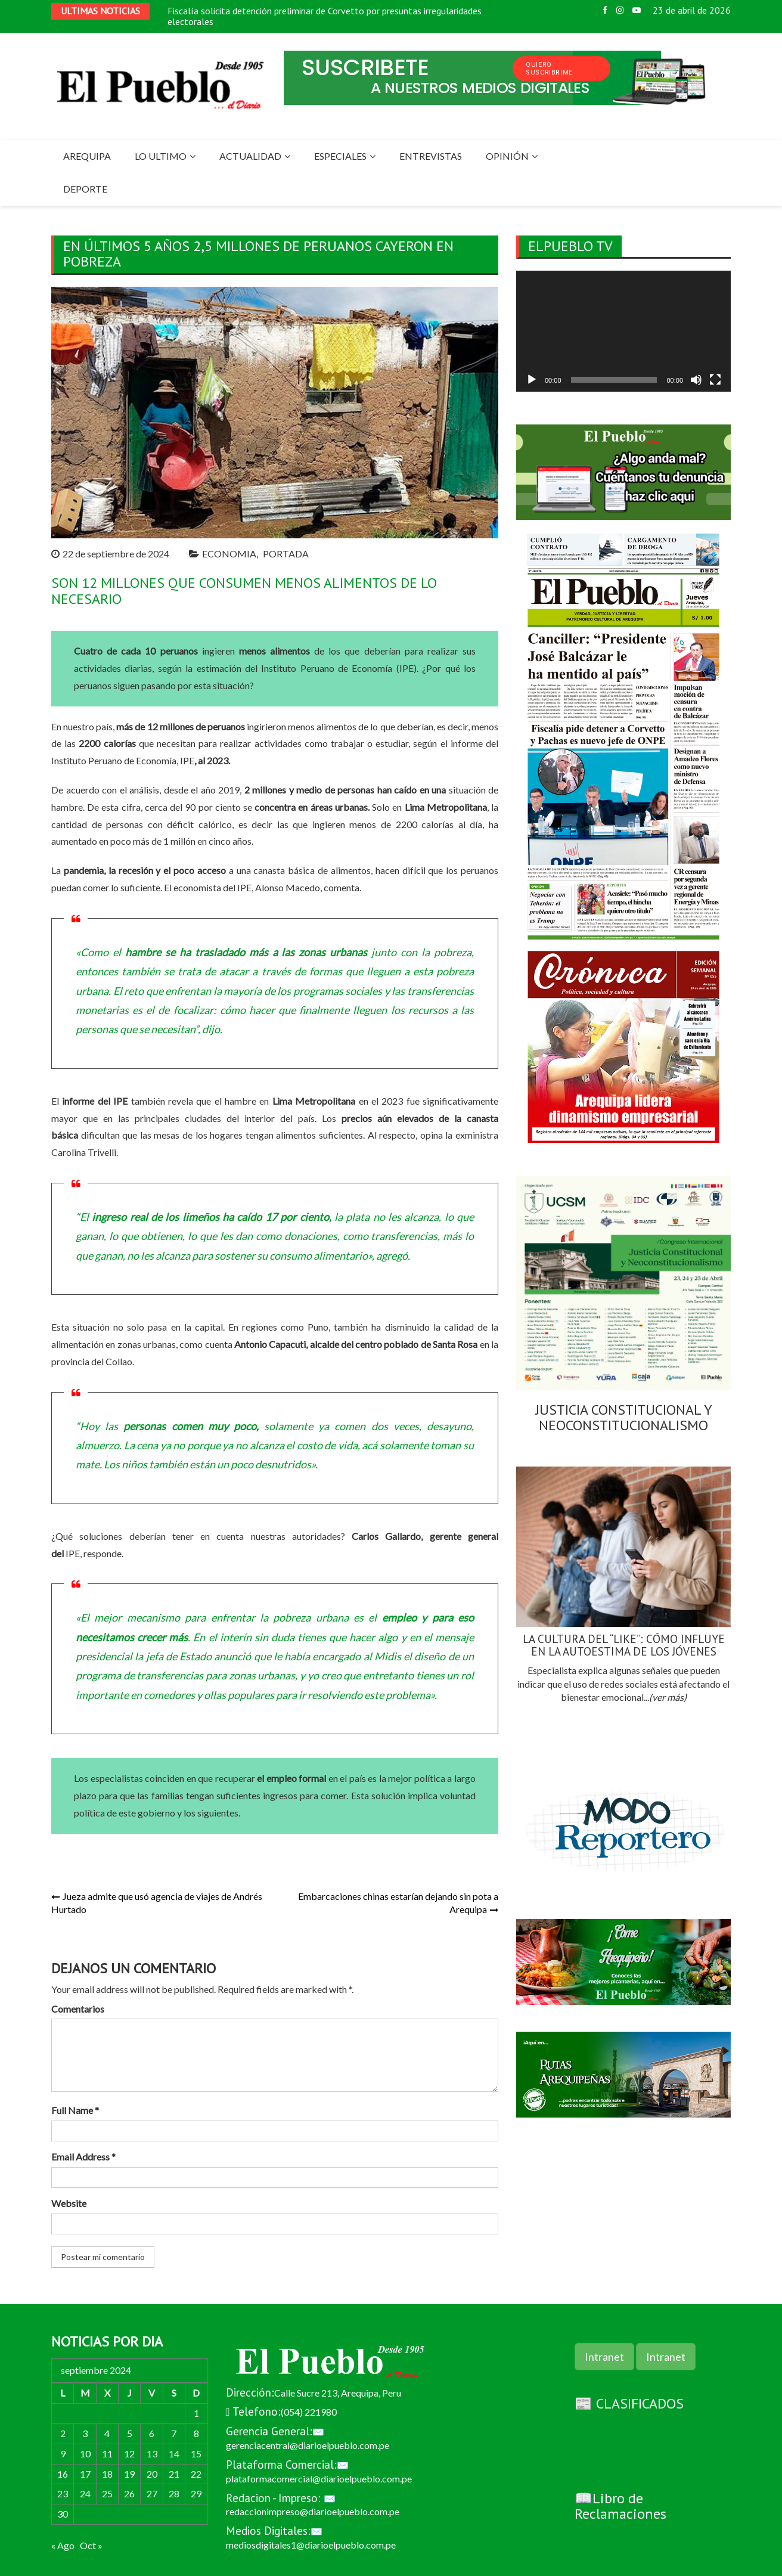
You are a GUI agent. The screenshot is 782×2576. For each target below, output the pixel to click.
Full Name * (75, 2110)
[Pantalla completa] (715, 380)
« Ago (63, 2545)
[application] (623, 331)
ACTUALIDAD (250, 156)
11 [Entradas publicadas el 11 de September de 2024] (107, 2453)
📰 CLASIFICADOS (629, 2403)
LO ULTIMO (161, 156)
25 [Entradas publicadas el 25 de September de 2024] (107, 2493)
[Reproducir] (532, 380)
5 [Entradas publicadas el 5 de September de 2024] (129, 2433)
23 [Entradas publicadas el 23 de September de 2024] (62, 2493)
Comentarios (77, 2008)
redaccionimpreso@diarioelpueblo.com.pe (312, 2511)
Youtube (636, 10)
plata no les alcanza (391, 1216)
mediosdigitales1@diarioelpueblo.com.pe (311, 2544)
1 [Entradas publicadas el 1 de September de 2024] (196, 2413)
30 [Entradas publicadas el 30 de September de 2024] (62, 2513)
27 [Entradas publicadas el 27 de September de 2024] (152, 2493)
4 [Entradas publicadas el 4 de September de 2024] (107, 2433)
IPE (244, 887)
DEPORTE (85, 188)
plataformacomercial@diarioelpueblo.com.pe (319, 2478)
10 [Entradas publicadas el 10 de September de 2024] (85, 2453)
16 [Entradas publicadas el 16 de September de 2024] (62, 2473)
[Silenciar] (696, 380)
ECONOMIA (229, 553)
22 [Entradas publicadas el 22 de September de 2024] (196, 2473)
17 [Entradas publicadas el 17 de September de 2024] (85, 2473)
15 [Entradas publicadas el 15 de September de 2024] (196, 2453)
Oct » (91, 2545)
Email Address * (83, 2156)
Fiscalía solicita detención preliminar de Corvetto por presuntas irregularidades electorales (324, 16)
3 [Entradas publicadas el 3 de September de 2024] (85, 2433)
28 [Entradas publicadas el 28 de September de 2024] (174, 2493)
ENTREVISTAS (430, 156)
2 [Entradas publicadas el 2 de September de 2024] (63, 2433)
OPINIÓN (507, 156)
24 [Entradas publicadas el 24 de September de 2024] (85, 2493)
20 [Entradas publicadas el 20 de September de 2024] (152, 2473)
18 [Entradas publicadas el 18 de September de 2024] (107, 2473)
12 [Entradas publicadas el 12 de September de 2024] (129, 2453)
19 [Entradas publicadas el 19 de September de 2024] (129, 2473)
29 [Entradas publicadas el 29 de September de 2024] (196, 2493)
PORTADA (286, 553)
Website (68, 2203)
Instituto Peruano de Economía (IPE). (339, 668)
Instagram (619, 10)
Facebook (605, 10)
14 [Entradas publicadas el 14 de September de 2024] (174, 2453)
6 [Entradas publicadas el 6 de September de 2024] (151, 2433)
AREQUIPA (87, 156)
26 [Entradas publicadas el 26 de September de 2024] (129, 2493)
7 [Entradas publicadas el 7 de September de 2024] (173, 2433)
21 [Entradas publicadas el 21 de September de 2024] (174, 2473)
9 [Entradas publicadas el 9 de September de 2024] (63, 2453)
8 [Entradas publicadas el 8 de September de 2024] (196, 2433)
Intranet (604, 2356)
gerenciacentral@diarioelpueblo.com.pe (307, 2445)
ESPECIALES (340, 156)
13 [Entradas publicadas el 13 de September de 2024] (152, 2453)
